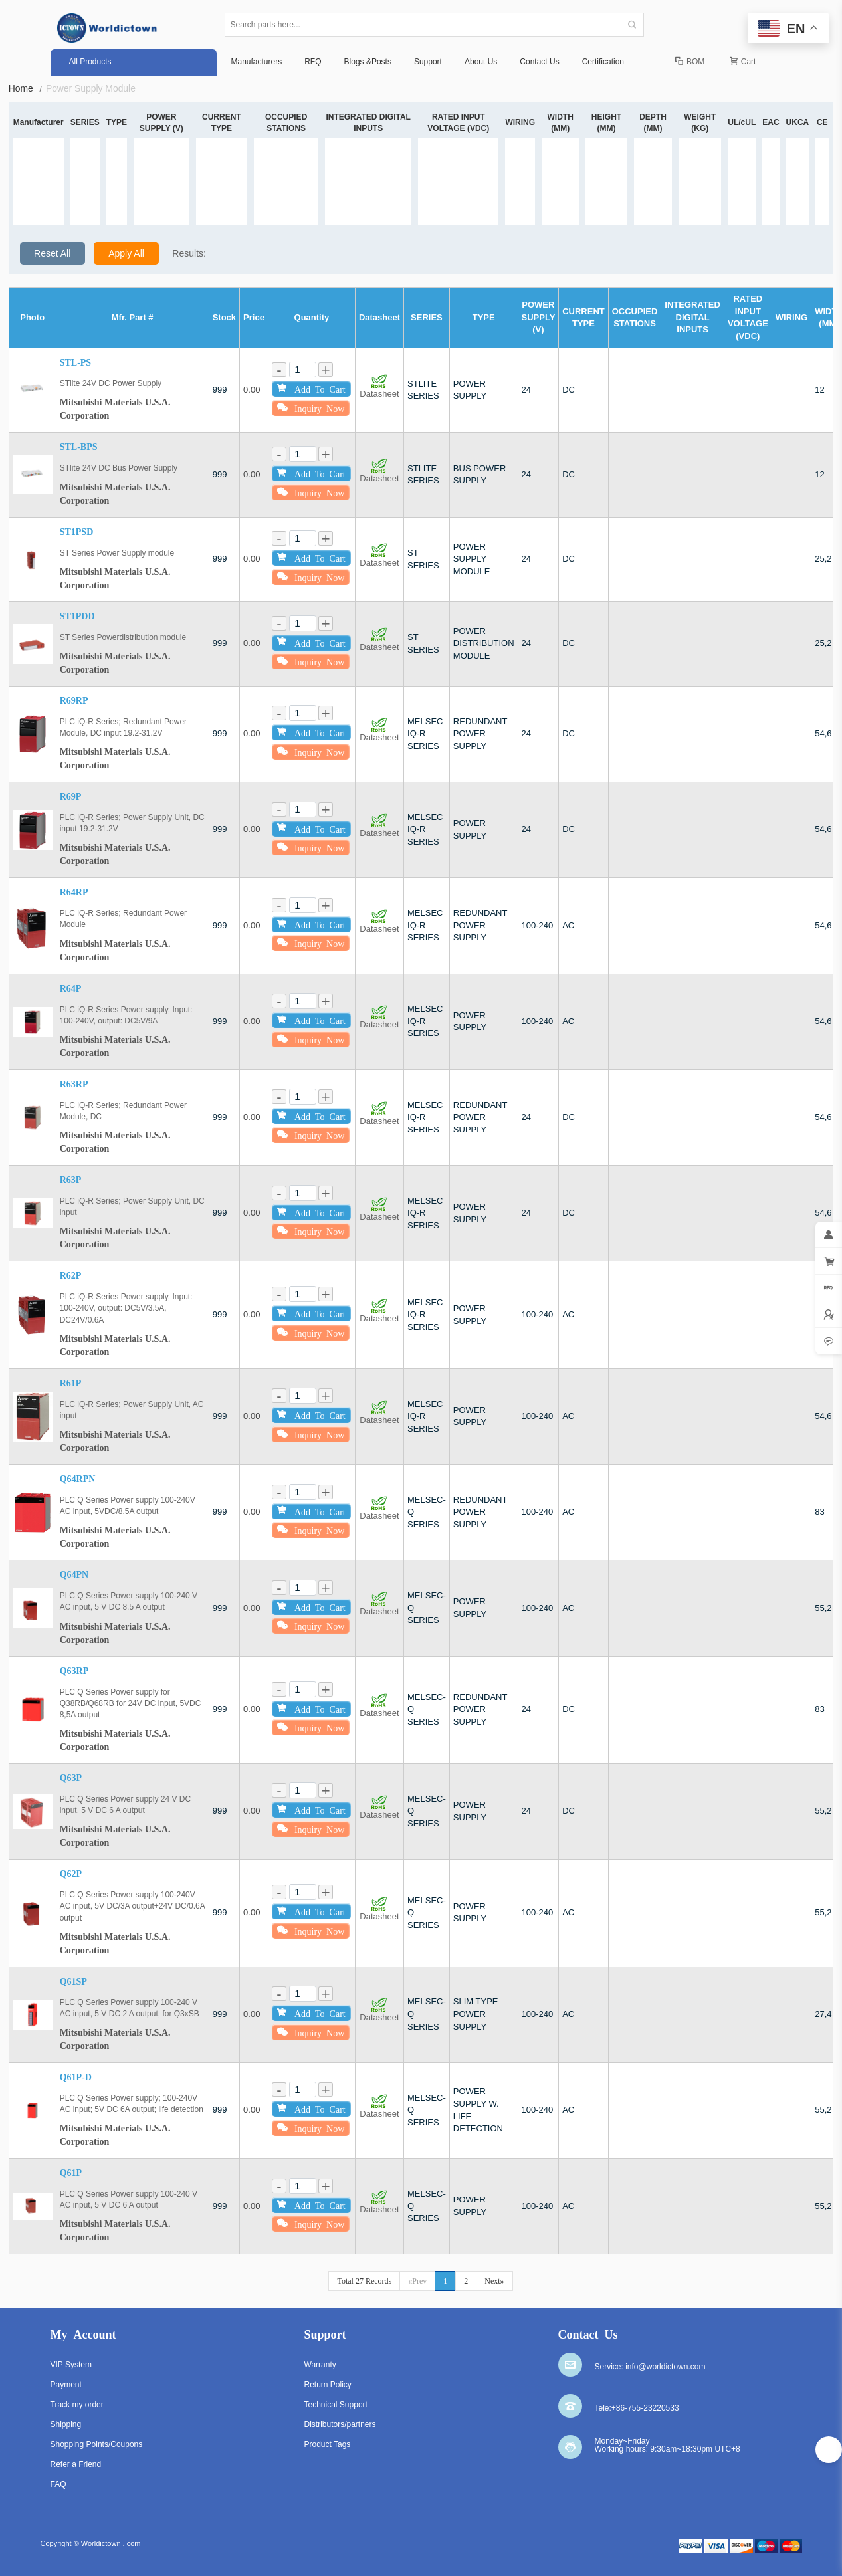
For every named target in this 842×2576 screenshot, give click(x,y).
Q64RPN (78, 1479)
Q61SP (73, 1981)
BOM (689, 61)
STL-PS (75, 363)
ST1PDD (77, 616)
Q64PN (74, 1575)
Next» (494, 2281)
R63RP (74, 1084)
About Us (481, 61)
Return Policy (328, 2384)
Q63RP (74, 1671)
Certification (603, 61)
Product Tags (327, 2444)
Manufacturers (256, 61)
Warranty (320, 2364)
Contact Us (539, 61)
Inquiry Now (310, 408)
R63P (71, 1180)
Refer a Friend (76, 2464)
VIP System (71, 2364)
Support (428, 61)
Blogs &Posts (367, 61)
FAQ (58, 2484)
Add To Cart (311, 388)
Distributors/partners (340, 2424)
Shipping (66, 2424)
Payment (66, 2384)
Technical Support (336, 2404)
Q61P (71, 2173)
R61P (71, 1383)
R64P (71, 989)
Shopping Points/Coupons (97, 2444)
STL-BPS (79, 447)
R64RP (74, 892)
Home (26, 89)
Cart (743, 61)
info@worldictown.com (665, 2366)
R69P (71, 797)
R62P (71, 1276)
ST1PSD (77, 532)
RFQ (312, 61)
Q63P (71, 1778)
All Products (90, 61)
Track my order (77, 2404)
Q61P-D (76, 2077)
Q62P (71, 1874)
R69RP (74, 701)
